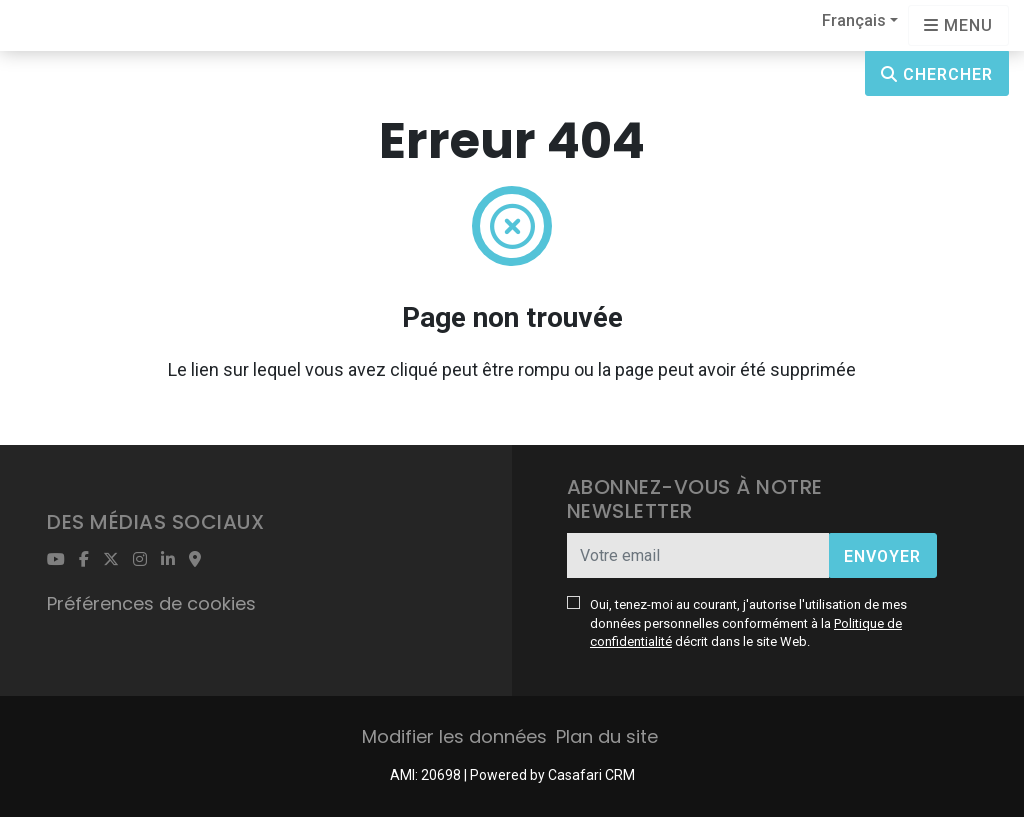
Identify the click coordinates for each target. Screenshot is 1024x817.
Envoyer (882, 556)
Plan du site (607, 736)
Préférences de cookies (151, 603)
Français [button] (854, 20)
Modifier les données (454, 736)
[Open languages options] (958, 25)
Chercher (937, 74)
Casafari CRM (591, 775)
